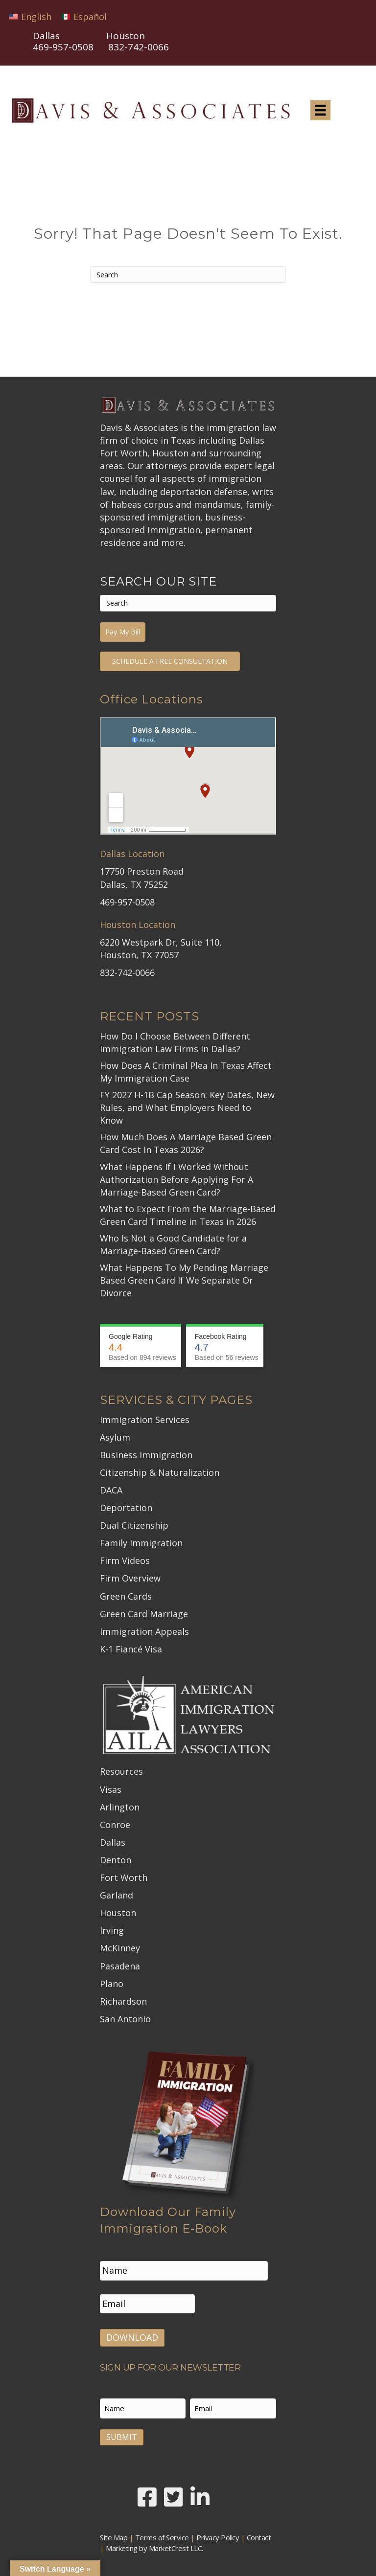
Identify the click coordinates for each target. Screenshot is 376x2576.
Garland (116, 1895)
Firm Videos (125, 1560)
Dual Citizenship (134, 1525)
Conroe (115, 1824)
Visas (110, 1789)
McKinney (120, 1948)
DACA (111, 1490)
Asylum (115, 1437)
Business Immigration (146, 1455)
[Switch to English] (30, 16)
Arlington (120, 1807)
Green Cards (126, 1596)
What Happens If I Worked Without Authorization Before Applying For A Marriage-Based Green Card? (176, 1179)
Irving (112, 1930)
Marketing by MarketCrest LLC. (154, 2546)
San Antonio (125, 2019)
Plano (111, 1983)
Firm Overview (130, 1578)
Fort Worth (123, 1877)
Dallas (112, 1842)
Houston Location (137, 924)
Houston (118, 1913)
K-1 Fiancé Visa (131, 1649)
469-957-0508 (63, 47)
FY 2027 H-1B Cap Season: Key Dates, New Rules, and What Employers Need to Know (187, 1107)
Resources (121, 1771)
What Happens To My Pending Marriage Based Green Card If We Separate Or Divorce (184, 1280)
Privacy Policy (217, 2535)
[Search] (188, 274)
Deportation (126, 1508)
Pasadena (120, 1966)
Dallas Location (132, 853)
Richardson (123, 2001)
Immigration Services (144, 1419)
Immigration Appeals (144, 1631)
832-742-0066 (127, 972)
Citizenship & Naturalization (159, 1472)
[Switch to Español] (84, 16)
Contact (259, 2535)
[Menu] (320, 110)
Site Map (113, 2535)
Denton (115, 1860)
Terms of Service (162, 2535)
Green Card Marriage (144, 1614)
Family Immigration (141, 1543)
